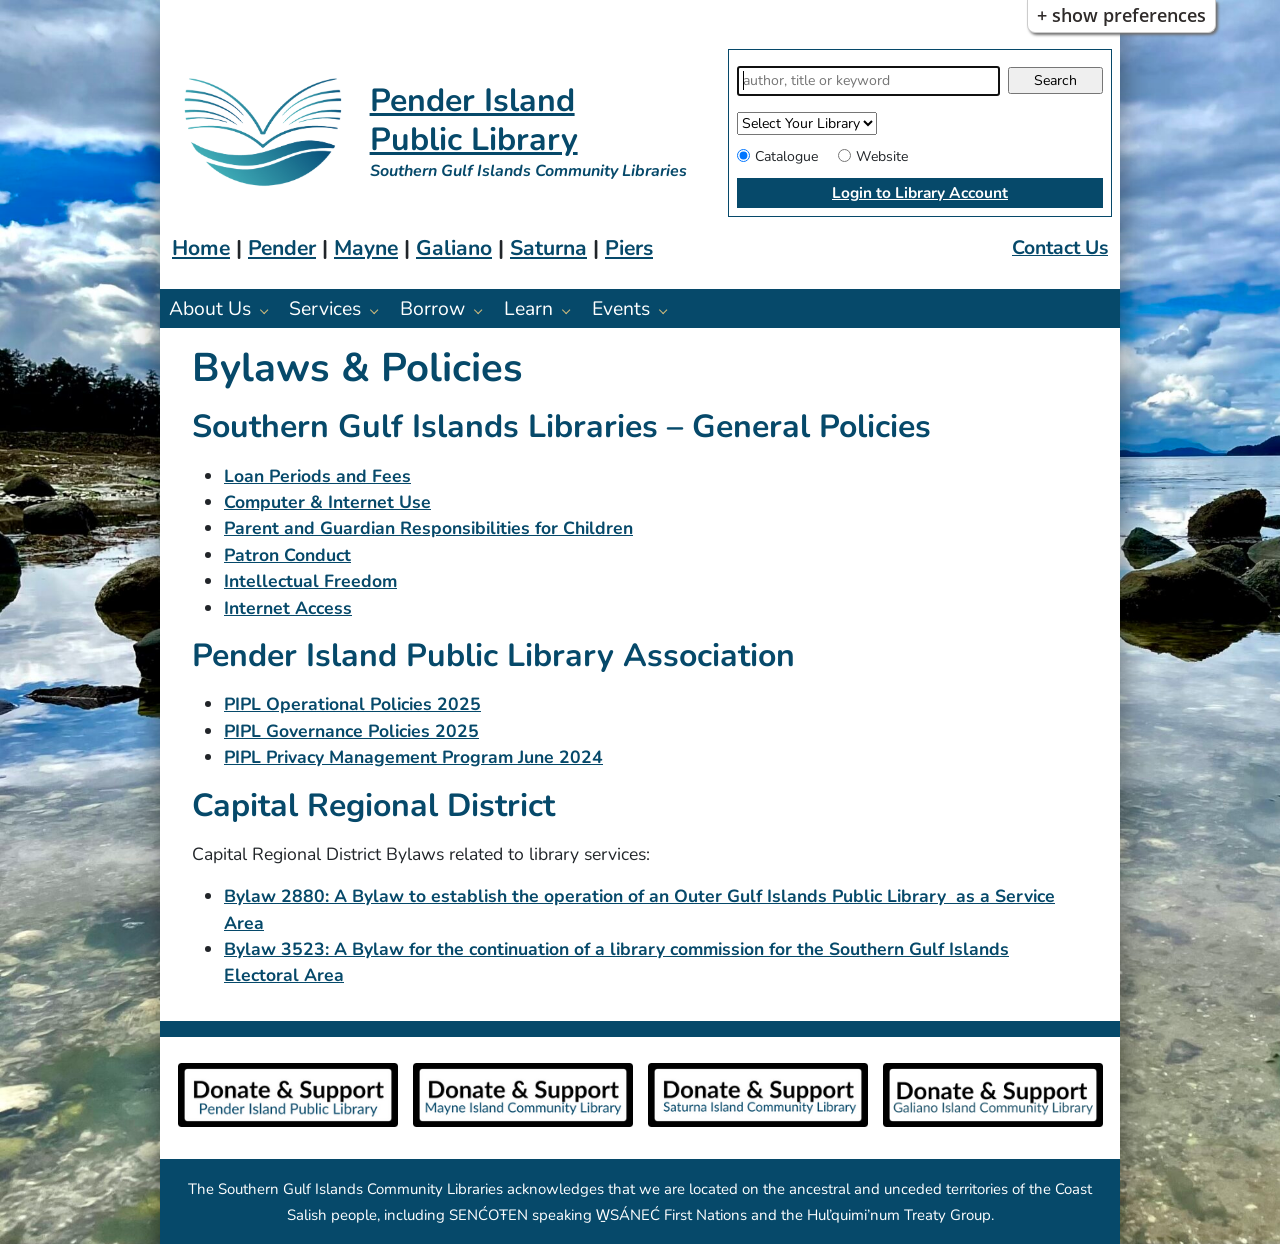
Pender (282, 248)
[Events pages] (668, 310)
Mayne (366, 248)
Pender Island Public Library (474, 119)
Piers (629, 248)
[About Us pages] (269, 310)
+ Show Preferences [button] (1121, 15)
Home (201, 248)
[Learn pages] (571, 310)
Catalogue (786, 156)
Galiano (454, 248)
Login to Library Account (920, 192)
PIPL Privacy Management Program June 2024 (413, 757)
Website (882, 156)
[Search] (868, 81)
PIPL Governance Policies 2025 (351, 731)
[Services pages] (379, 310)
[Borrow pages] (483, 310)
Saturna (548, 248)
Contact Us (1060, 247)
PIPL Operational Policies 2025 (352, 704)
